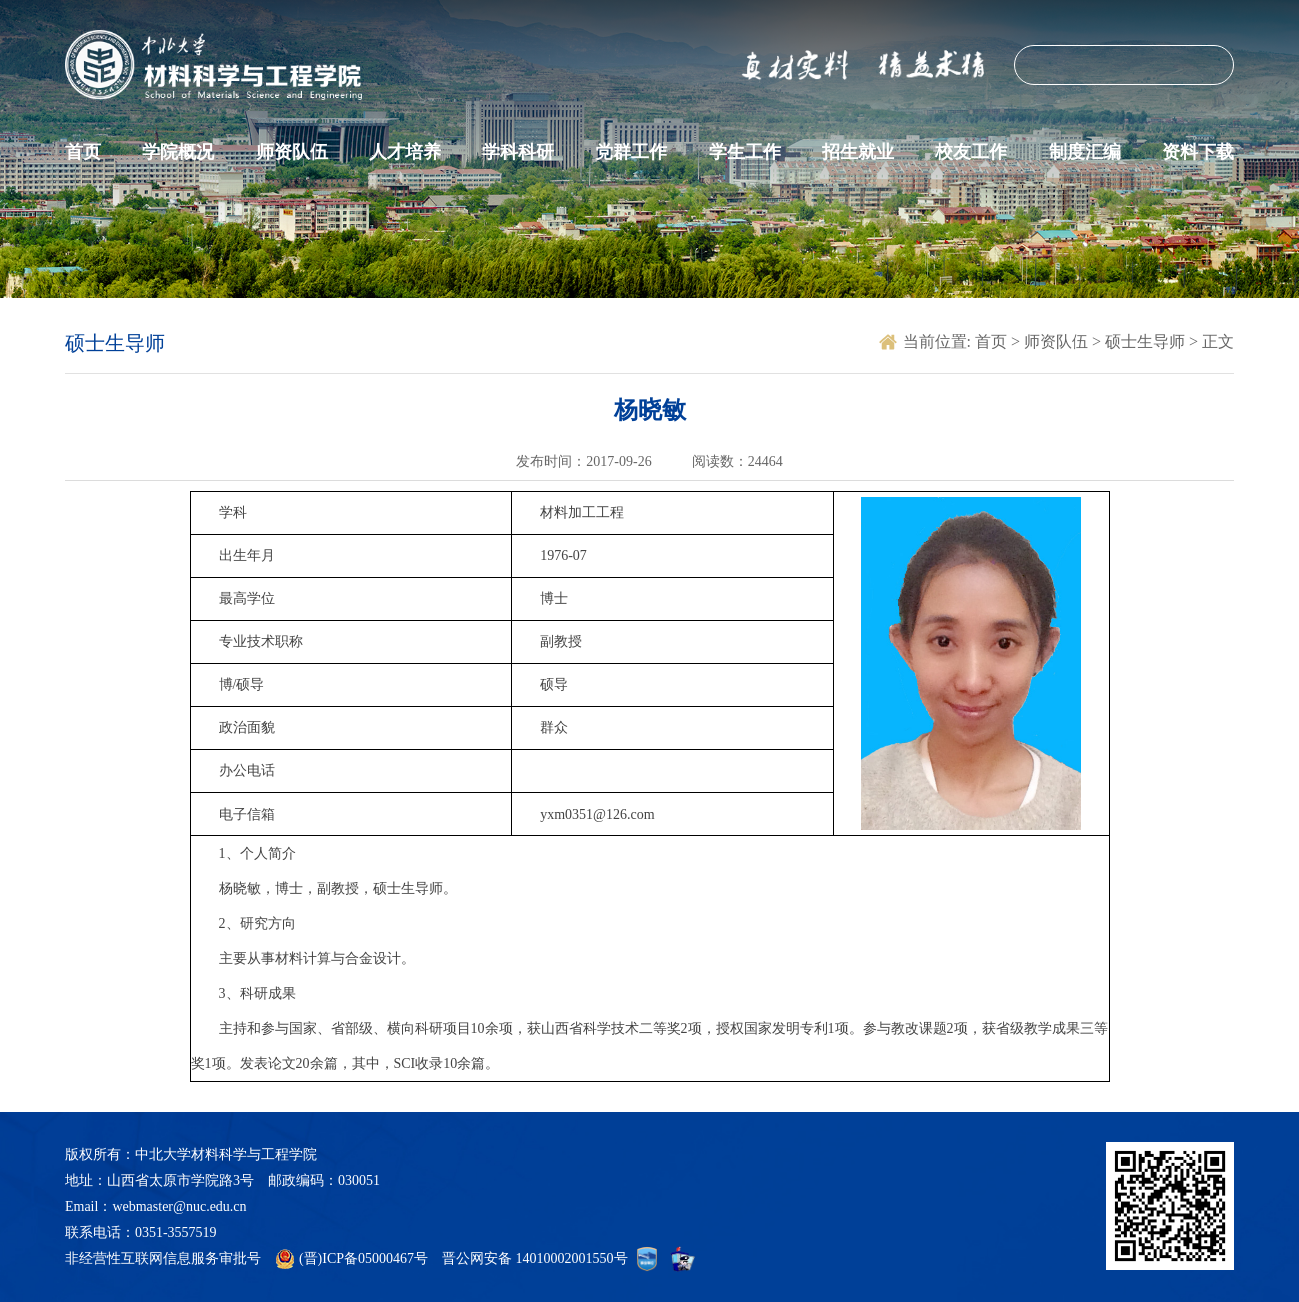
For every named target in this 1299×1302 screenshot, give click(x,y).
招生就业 (858, 152)
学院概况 (178, 152)
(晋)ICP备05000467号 (363, 1258)
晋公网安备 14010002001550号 (535, 1258)
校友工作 (971, 152)
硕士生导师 (1147, 341)
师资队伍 (292, 152)
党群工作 (631, 152)
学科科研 (518, 152)
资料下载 (1198, 152)
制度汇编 (1085, 152)
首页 (83, 152)
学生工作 (745, 152)
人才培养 (405, 152)
